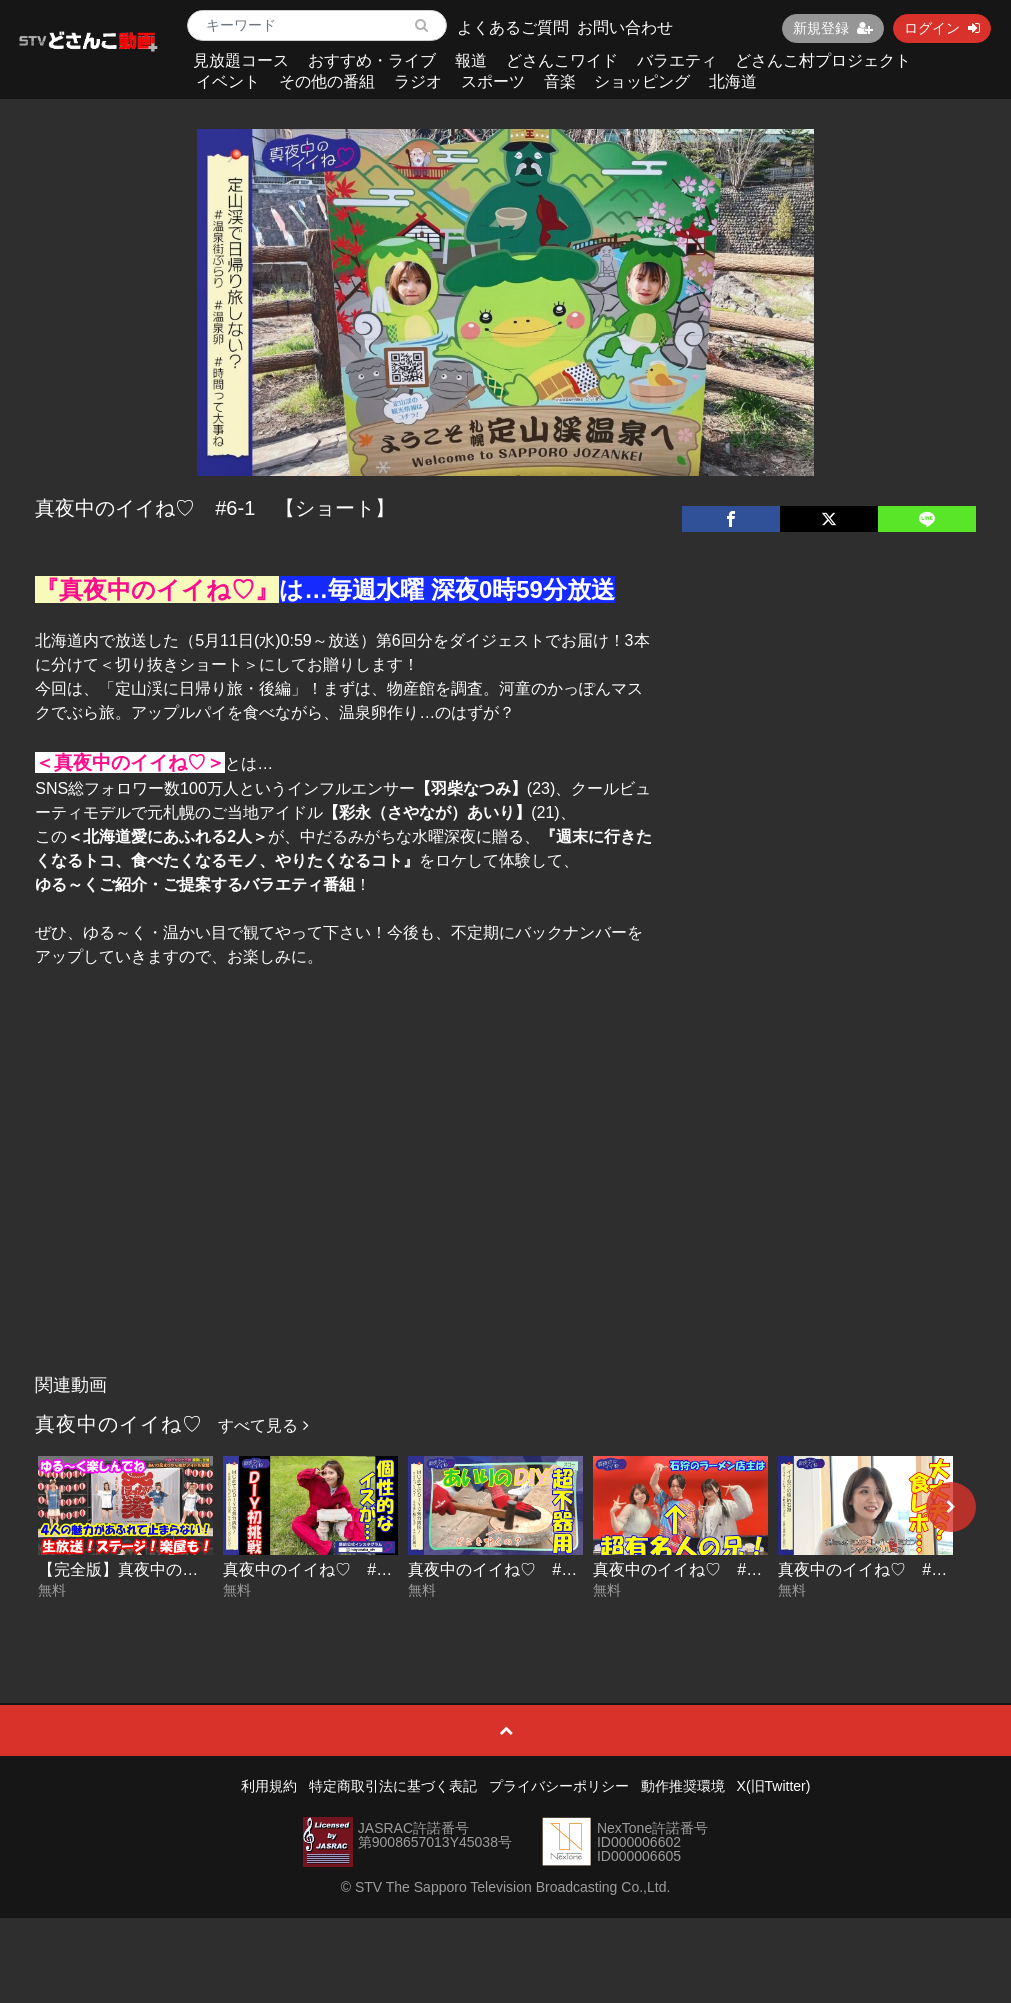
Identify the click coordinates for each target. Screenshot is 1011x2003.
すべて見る (263, 1425)
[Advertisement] (505, 1215)
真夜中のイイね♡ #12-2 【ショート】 (371, 1569)
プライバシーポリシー (559, 1786)
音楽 (560, 81)
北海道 (733, 81)
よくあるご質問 (513, 27)
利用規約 (269, 1786)
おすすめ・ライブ (372, 60)
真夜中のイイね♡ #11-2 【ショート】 (741, 1569)
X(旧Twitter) (774, 1786)
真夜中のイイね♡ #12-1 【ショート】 (556, 1569)
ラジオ (418, 81)
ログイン (942, 28)
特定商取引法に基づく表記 (393, 1786)
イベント (228, 81)
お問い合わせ (625, 27)
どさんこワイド (562, 60)
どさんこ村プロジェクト (823, 60)
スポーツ (493, 81)
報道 (471, 60)
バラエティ (677, 60)
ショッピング (642, 81)
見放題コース (241, 60)
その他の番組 (327, 81)
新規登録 (833, 28)
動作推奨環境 (683, 1786)
